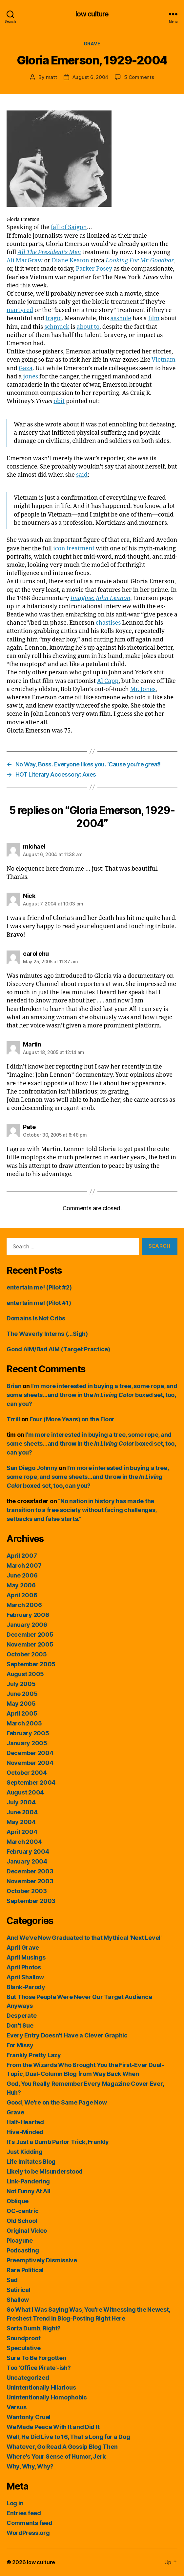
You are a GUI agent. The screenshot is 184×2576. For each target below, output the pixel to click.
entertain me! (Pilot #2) (39, 1287)
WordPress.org (28, 2532)
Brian (14, 1386)
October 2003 (27, 1891)
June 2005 (22, 1693)
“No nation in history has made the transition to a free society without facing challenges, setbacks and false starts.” (81, 1510)
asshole (121, 318)
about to (87, 327)
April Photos (24, 1967)
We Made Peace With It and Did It (53, 2426)
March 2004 (24, 1841)
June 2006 (22, 1575)
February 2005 (28, 1733)
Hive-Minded (25, 2132)
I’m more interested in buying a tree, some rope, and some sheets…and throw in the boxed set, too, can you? (92, 1395)
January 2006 (27, 1624)
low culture (92, 14)
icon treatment (73, 548)
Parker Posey (94, 269)
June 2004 (22, 1812)
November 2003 (30, 1881)
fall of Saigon (69, 227)
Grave (92, 43)
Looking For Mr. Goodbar (140, 260)
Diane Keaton (70, 260)
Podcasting (23, 2250)
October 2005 (27, 1654)
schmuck (56, 327)
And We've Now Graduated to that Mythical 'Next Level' (84, 1937)
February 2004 (28, 1851)
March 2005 (24, 1723)
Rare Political (25, 2270)
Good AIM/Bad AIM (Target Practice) (58, 1349)
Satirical (19, 2289)
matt (51, 77)
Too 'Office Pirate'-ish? (39, 2367)
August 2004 (25, 1792)
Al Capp (108, 681)
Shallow (18, 2299)
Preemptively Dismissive (42, 2260)
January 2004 (27, 1861)
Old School (22, 2220)
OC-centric (22, 2210)
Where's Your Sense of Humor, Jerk (56, 2456)
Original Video (27, 2230)
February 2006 (28, 1614)
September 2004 (31, 1782)
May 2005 (21, 1703)
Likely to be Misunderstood (45, 2171)
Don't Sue (20, 2025)
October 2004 (27, 1772)
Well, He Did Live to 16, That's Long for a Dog (68, 2436)
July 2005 (21, 1683)
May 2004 (21, 1821)
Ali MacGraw (25, 260)
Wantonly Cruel (29, 2417)
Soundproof (23, 2338)
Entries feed (24, 2513)
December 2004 (30, 1752)
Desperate (22, 2015)
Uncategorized (28, 2377)
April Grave (23, 1947)
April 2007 (22, 1555)
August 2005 (25, 1674)
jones (30, 376)
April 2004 (22, 1831)
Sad (12, 2279)
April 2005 (22, 1713)
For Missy (20, 2045)
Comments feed (29, 2522)
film (154, 318)
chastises (108, 623)
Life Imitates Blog (31, 2161)
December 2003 (30, 1871)
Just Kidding (25, 2151)
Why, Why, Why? (30, 2466)
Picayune (20, 2240)
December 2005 (30, 1634)
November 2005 (30, 1644)
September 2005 (31, 1664)
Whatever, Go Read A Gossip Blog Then (62, 2446)
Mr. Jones (143, 689)
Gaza (25, 368)
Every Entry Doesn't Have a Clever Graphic (67, 2035)
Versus (16, 2407)
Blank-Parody (26, 1987)
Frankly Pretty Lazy (34, 2055)
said (82, 475)
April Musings (26, 1957)
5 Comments (139, 77)
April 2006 (22, 1595)
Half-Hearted (25, 2122)
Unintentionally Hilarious (41, 2387)
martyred (20, 310)
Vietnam (163, 360)
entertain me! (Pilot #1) (39, 1302)
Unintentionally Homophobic (47, 2397)
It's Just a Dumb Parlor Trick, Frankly (58, 2141)
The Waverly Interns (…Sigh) (47, 1333)
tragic (54, 318)
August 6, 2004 (90, 77)
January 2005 (27, 1743)
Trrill (13, 1419)
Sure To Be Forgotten (36, 2357)
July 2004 (21, 1802)
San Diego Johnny (32, 1467)
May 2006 (21, 1585)
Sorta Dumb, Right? (34, 2328)
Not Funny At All (29, 2191)
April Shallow (25, 1977)
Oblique (18, 2201)
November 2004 (30, 1762)
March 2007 (24, 1565)
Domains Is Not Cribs (36, 1318)
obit (59, 401)
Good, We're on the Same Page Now (57, 2102)
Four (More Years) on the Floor (72, 1419)
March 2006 (24, 1604)
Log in (15, 2503)
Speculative (24, 2348)
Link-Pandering (28, 2181)
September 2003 (31, 1900)
